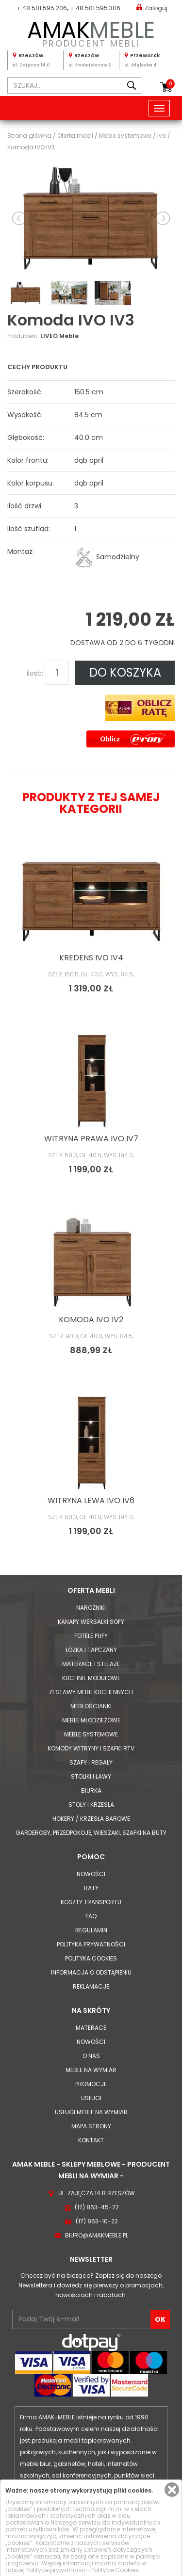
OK (160, 2319)
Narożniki (91, 1608)
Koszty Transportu (91, 1902)
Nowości (91, 1874)
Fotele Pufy (91, 1636)
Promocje (91, 2084)
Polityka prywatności (91, 1944)
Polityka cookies (91, 1958)
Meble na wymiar (91, 2070)
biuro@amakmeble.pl (96, 2235)
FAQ (91, 1916)
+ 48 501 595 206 (42, 8)
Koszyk (170, 84)
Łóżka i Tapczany (91, 1650)
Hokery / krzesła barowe (91, 1819)
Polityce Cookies (115, 2570)
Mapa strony (91, 2126)
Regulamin (91, 1930)
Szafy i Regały (91, 1762)
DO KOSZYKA (125, 672)
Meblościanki (91, 1706)
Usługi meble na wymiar (91, 2112)
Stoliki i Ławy (91, 1776)
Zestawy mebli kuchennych (91, 1692)
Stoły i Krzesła (91, 1804)
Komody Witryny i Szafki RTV (91, 1748)
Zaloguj (151, 7)
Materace (91, 2028)
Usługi (91, 2098)
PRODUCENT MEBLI (91, 32)
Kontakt (91, 2140)
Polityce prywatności (56, 2570)
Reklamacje (91, 1986)
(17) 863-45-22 (97, 2207)
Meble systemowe (91, 1734)
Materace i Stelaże (91, 1664)
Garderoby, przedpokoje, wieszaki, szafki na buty (91, 1833)
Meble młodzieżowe (91, 1720)
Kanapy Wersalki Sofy (91, 1622)
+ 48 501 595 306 (95, 8)
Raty (91, 1888)
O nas (91, 2056)
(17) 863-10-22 (97, 2221)
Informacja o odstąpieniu (91, 1972)
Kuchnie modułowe (91, 1678)
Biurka (91, 1790)
